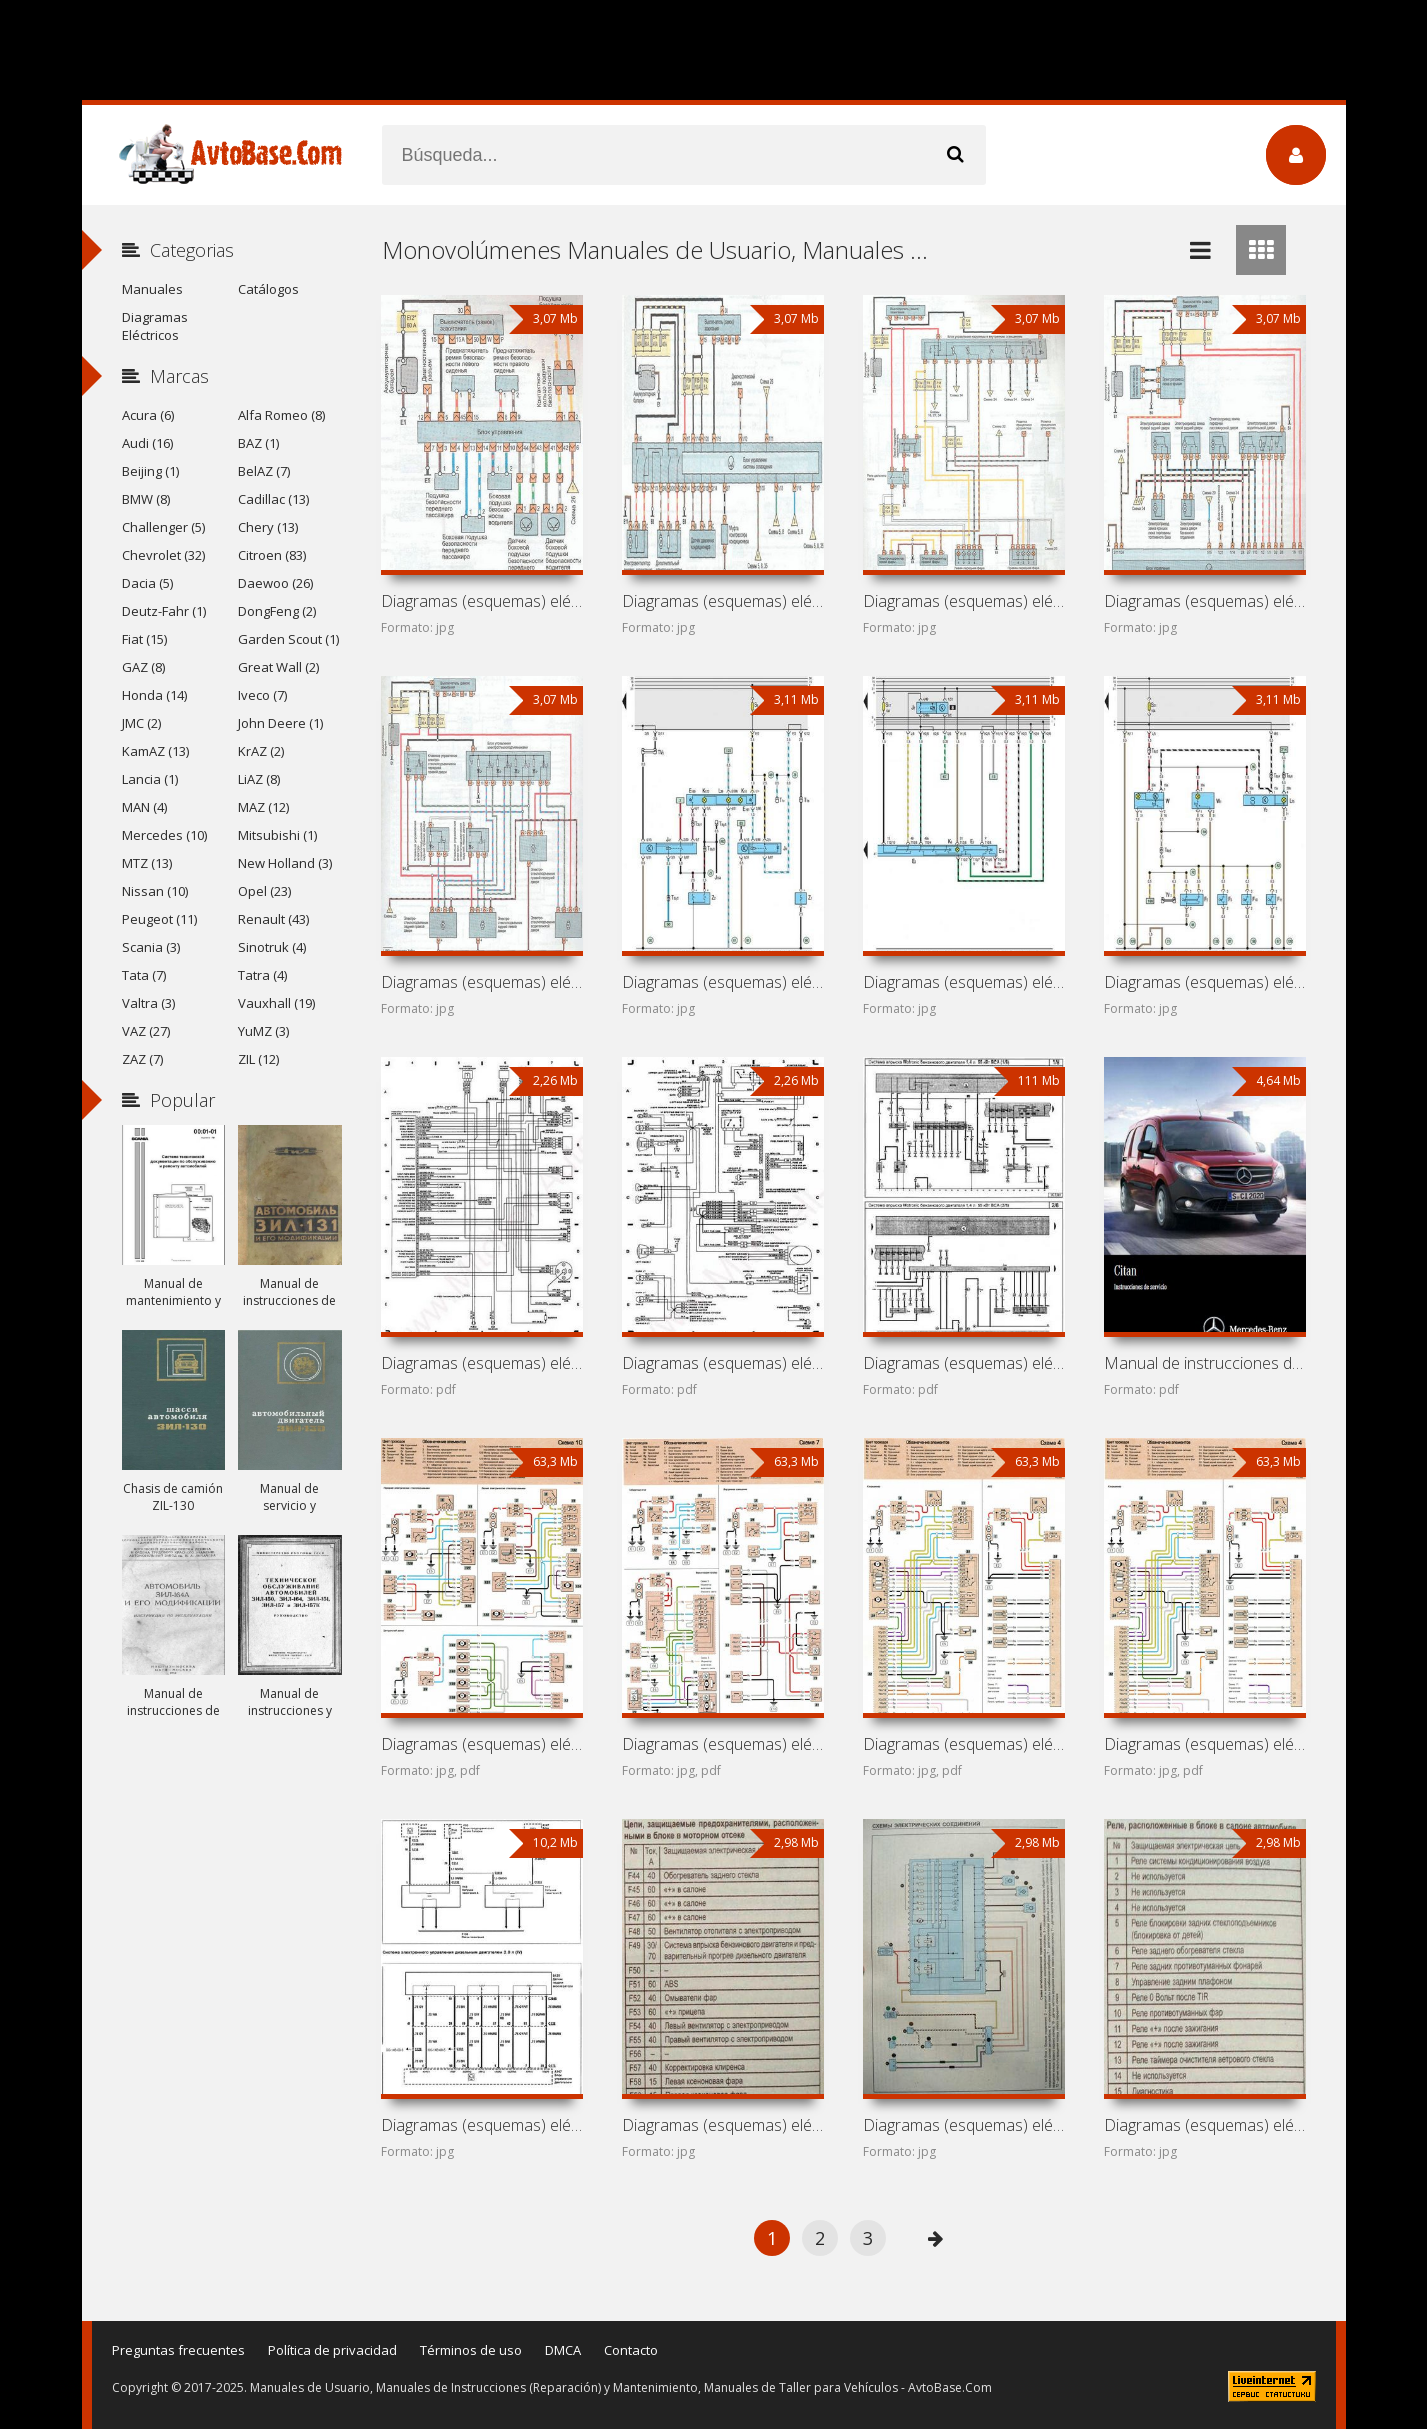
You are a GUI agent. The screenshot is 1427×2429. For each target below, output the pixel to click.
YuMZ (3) (263, 1031)
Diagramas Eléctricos (155, 326)
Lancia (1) (150, 779)
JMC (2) (141, 723)
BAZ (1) (258, 443)
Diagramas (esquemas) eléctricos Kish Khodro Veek (482, 1744)
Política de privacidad (332, 2350)
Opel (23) (264, 891)
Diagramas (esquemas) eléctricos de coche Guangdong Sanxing (482, 1363)
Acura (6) (148, 415)
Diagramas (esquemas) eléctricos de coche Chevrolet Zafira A (964, 601)
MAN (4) (144, 807)
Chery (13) (268, 527)
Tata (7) (144, 975)
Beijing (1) (150, 471)
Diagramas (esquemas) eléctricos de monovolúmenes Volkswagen (964, 1363)
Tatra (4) (262, 975)
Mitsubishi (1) (277, 835)
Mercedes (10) (164, 835)
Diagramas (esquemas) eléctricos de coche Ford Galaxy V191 (964, 982)
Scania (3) (151, 947)
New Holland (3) (285, 863)
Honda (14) (154, 695)
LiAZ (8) (259, 779)
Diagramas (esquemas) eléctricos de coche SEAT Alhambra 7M (723, 982)
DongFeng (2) (277, 611)
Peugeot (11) (159, 919)
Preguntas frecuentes (178, 2350)
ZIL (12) (258, 1059)
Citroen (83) (272, 555)
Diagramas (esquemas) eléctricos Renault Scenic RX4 (964, 1744)
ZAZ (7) (142, 1059)
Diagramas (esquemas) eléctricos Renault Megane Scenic (1205, 1744)
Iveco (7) (262, 695)
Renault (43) (273, 919)
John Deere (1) (280, 723)
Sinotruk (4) (272, 947)
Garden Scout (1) (288, 639)
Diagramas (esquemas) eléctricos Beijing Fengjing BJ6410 (723, 1744)
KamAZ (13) (155, 751)
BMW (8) (146, 499)
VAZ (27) (146, 1031)
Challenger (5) (163, 527)
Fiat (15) (144, 639)
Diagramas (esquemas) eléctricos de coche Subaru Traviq (482, 601)
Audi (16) (147, 443)
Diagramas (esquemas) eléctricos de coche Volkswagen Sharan (1205, 982)
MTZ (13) (147, 863)
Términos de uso (471, 2350)
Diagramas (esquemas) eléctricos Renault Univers (964, 2125)
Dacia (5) (147, 583)
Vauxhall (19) (276, 1003)
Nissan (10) (155, 891)
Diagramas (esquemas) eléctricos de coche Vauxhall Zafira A (1205, 601)
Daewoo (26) (275, 583)
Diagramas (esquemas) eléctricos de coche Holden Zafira (723, 601)
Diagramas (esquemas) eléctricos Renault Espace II (1205, 2125)
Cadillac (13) (273, 499)
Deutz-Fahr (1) (164, 611)
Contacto (631, 2350)
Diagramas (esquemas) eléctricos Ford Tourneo (482, 2125)
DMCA (563, 2350)
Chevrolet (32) (163, 555)
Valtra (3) (148, 1003)
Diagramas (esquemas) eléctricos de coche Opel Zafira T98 (482, 982)
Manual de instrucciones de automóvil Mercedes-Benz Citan (1205, 1363)
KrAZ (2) (261, 751)
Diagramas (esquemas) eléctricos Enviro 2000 (723, 2125)
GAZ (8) (143, 667)
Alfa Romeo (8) (281, 415)
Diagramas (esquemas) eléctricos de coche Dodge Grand (723, 1363)
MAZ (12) (263, 807)
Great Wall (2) (278, 667)
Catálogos (268, 289)
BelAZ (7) (264, 471)
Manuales (152, 289)
